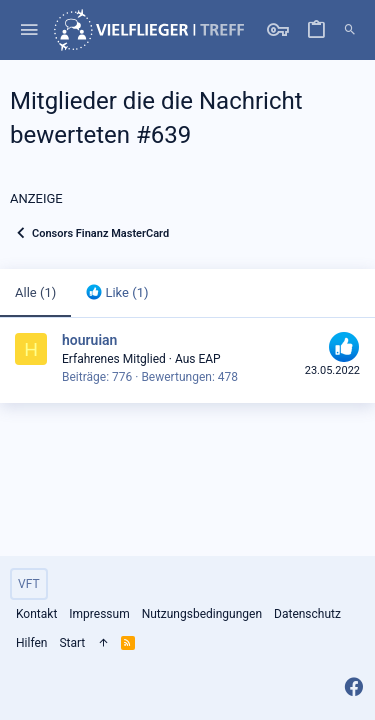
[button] (29, 30)
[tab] (117, 293)
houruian (89, 340)
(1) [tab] (35, 292)
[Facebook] (354, 687)
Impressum (99, 614)
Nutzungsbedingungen (202, 614)
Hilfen (31, 643)
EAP (209, 359)
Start (72, 643)
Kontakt (36, 614)
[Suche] (350, 30)
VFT (29, 584)
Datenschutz (307, 614)
